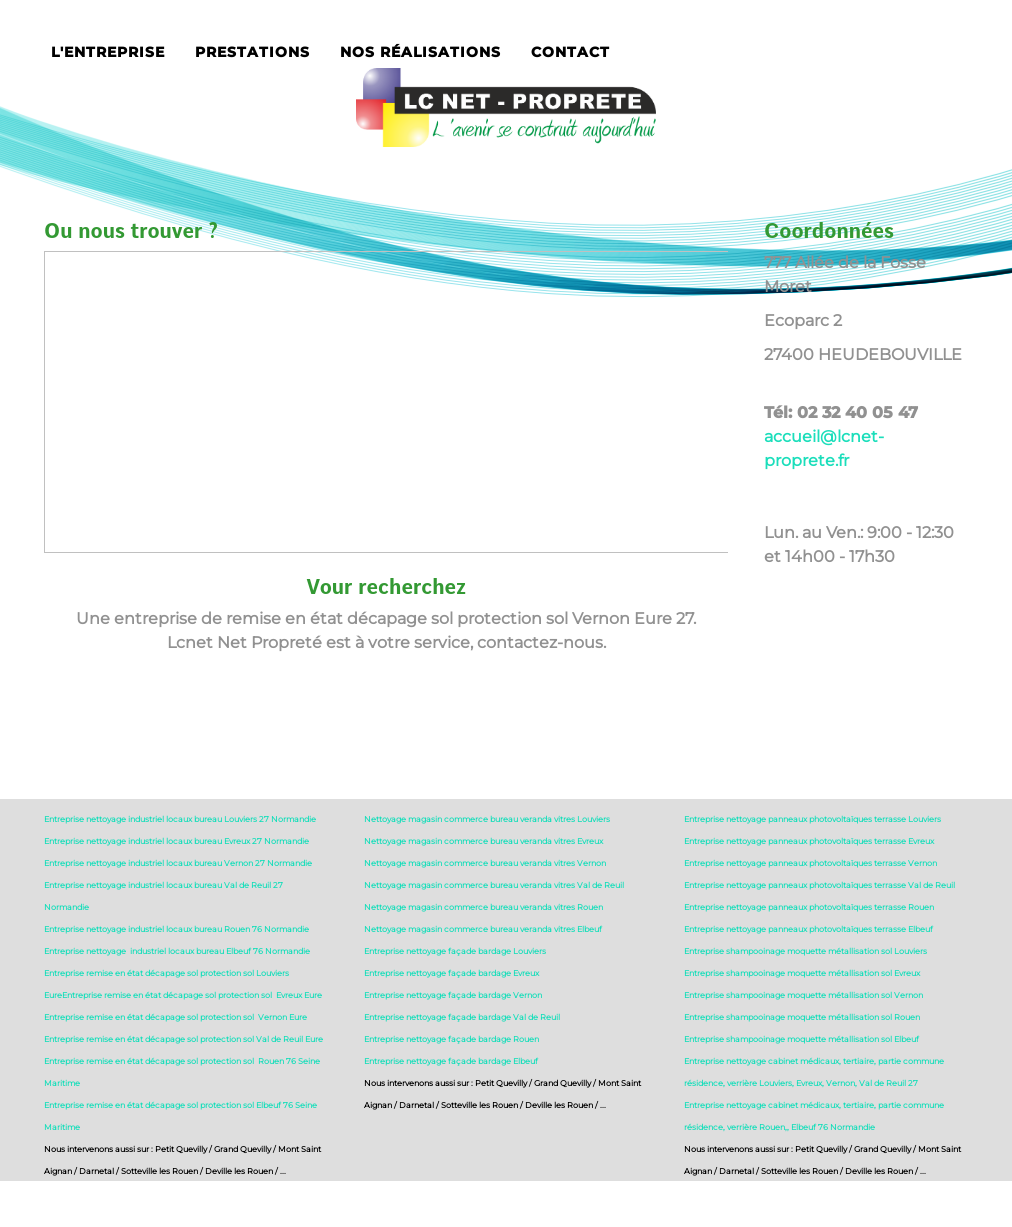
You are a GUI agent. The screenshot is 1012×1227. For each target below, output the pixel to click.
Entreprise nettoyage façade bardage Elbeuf (451, 1061)
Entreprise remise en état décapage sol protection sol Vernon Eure (175, 1017)
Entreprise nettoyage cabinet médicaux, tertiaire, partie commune (814, 1061)
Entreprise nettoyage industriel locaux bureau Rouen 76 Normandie (176, 929)
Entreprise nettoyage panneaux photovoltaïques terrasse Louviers (812, 819)
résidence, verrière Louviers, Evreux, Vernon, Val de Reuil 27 (801, 1083)
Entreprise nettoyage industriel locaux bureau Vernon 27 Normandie (178, 863)
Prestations (252, 52)
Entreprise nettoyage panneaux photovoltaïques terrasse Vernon (810, 863)
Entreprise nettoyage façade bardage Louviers (455, 951)
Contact (570, 52)
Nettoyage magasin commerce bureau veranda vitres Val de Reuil (494, 885)
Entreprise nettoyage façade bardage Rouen (451, 1039)
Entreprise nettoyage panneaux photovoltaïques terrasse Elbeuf (808, 929)
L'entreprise (108, 52)
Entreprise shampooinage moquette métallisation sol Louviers (805, 951)
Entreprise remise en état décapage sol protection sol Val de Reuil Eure (183, 1039)
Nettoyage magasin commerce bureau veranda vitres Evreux (483, 841)
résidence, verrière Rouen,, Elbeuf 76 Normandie (779, 1127)
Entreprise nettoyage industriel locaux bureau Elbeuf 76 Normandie (177, 951)
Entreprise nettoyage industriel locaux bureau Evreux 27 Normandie (176, 841)
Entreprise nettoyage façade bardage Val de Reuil (462, 1017)
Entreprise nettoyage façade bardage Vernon (453, 995)
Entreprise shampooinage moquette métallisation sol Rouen (802, 1017)
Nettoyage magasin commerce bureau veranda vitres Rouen (483, 907)
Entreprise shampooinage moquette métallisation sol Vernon (803, 995)
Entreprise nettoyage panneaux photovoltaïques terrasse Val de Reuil (819, 885)
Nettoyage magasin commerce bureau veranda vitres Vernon (485, 863)
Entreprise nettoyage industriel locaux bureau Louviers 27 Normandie (180, 819)
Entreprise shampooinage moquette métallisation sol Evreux (802, 973)
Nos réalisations (420, 52)
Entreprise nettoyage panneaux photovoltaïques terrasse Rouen (809, 907)
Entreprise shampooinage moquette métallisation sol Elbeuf (801, 1039)
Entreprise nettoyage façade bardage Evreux (451, 973)
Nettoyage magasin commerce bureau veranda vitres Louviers (487, 819)
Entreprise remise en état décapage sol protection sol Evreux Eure (192, 995)
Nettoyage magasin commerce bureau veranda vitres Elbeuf (483, 929)
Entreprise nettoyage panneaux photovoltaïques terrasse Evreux (809, 841)
